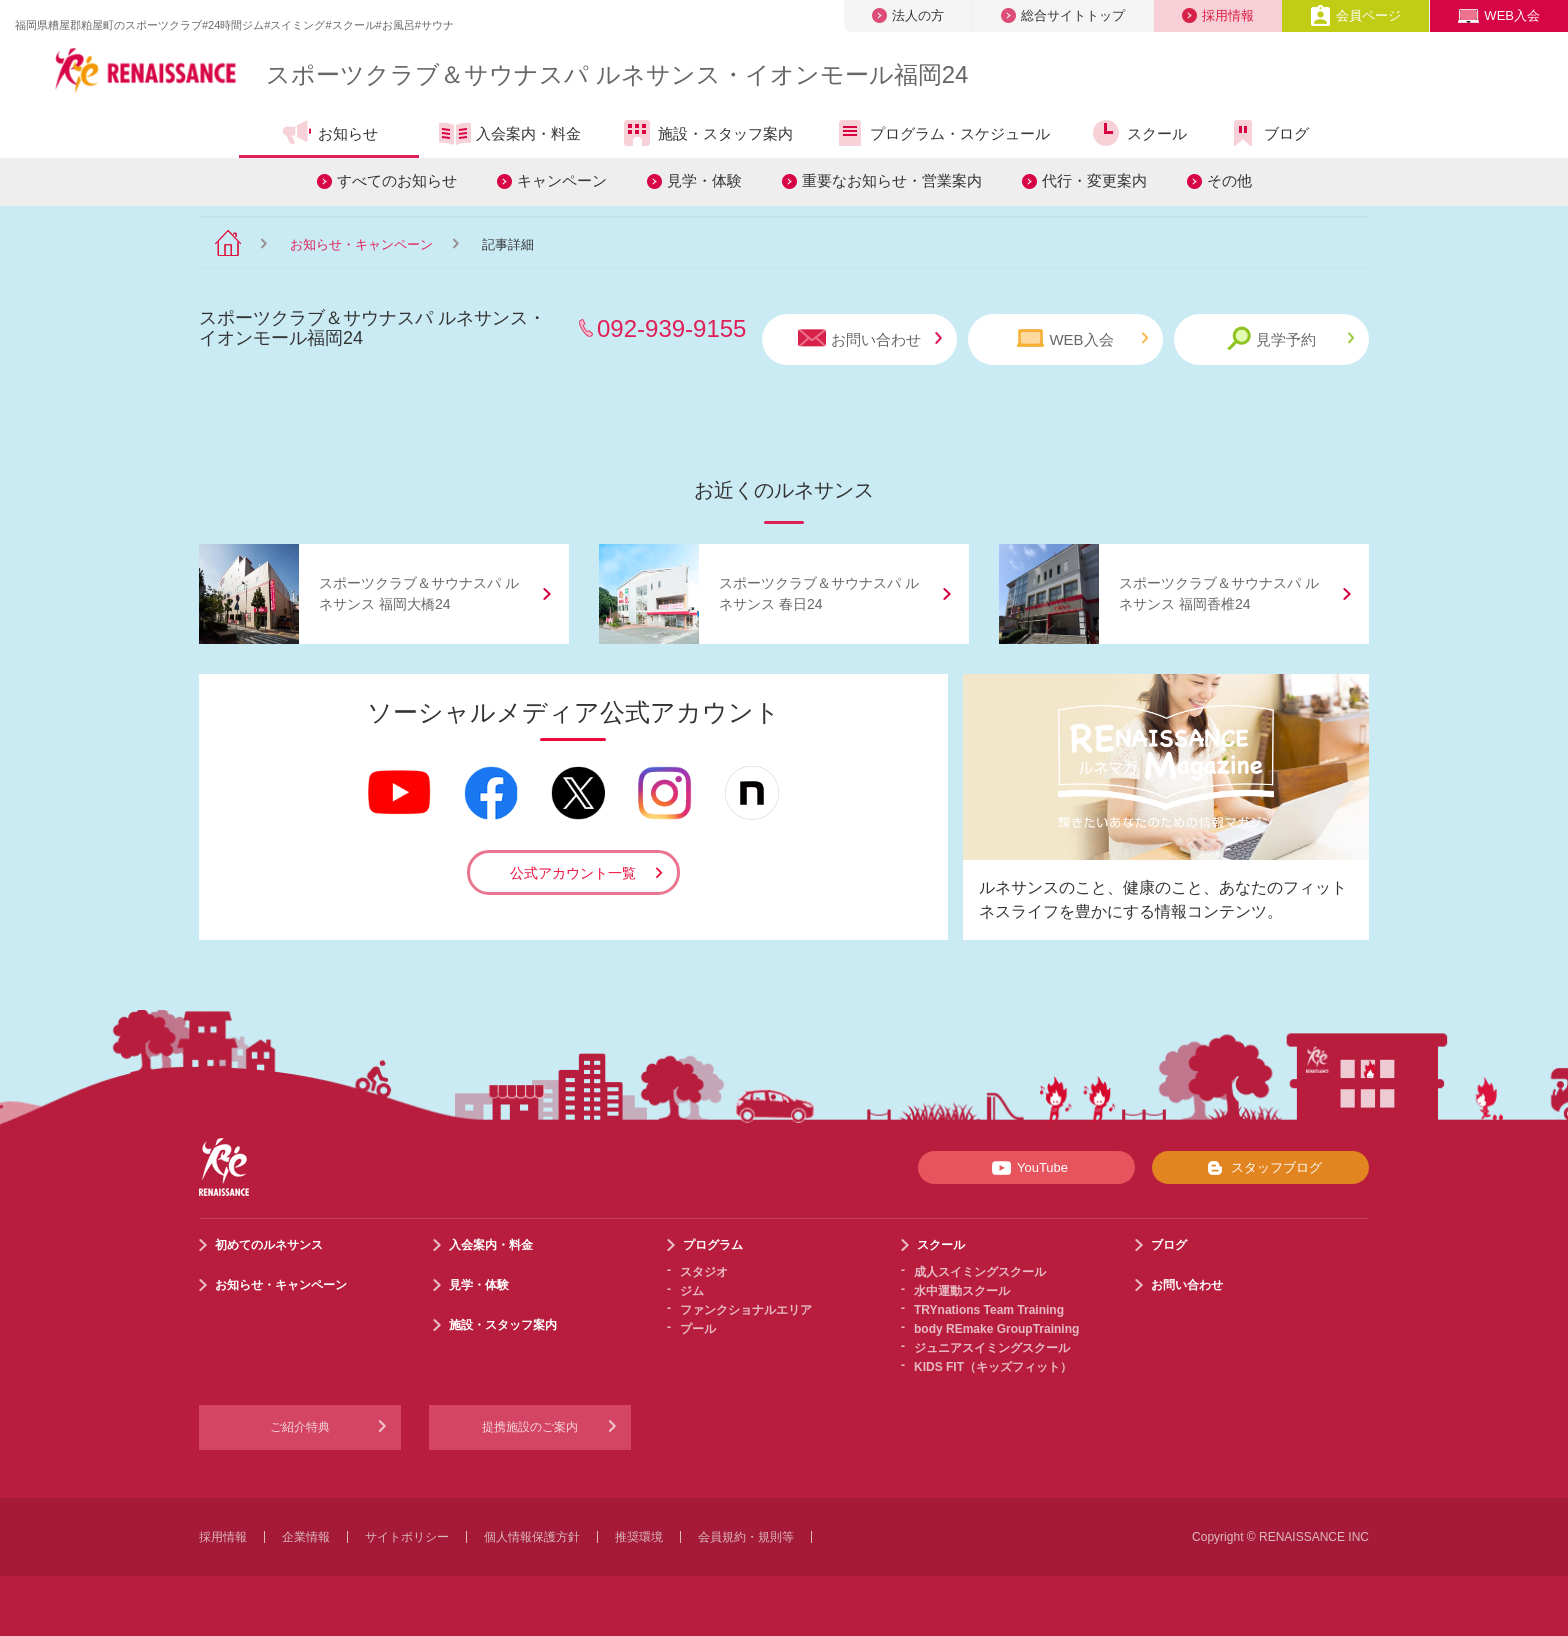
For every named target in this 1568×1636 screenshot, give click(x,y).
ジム (692, 1291)
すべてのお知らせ (397, 180)
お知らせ (329, 133)
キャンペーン (562, 180)
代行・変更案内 (1094, 180)
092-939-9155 (671, 328)
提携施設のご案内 (530, 1427)
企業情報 (306, 1537)
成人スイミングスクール (980, 1272)
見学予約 (1290, 338)
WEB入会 (1499, 15)
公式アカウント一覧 (573, 873)
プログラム (713, 1245)
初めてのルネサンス (269, 1245)
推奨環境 (639, 1537)
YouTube (1026, 1168)
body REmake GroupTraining (996, 1329)
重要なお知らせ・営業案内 (892, 180)
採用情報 (1218, 15)
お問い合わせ (870, 338)
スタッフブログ (1260, 1168)
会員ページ (1355, 15)
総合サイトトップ (1063, 15)
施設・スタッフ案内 (707, 133)
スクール (1138, 133)
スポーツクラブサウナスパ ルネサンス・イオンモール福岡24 (617, 74)
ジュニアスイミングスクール (992, 1348)
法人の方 (908, 15)
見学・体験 (704, 180)
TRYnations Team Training (989, 1310)
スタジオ (704, 1272)
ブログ (1268, 133)
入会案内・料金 (510, 135)
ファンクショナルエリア (746, 1310)
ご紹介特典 (300, 1427)
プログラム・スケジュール (941, 133)
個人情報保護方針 (532, 1537)
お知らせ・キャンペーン (361, 244)
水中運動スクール (962, 1291)
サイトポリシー (407, 1537)
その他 (1229, 180)
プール (698, 1329)
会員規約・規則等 (746, 1537)
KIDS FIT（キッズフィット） (993, 1367)
